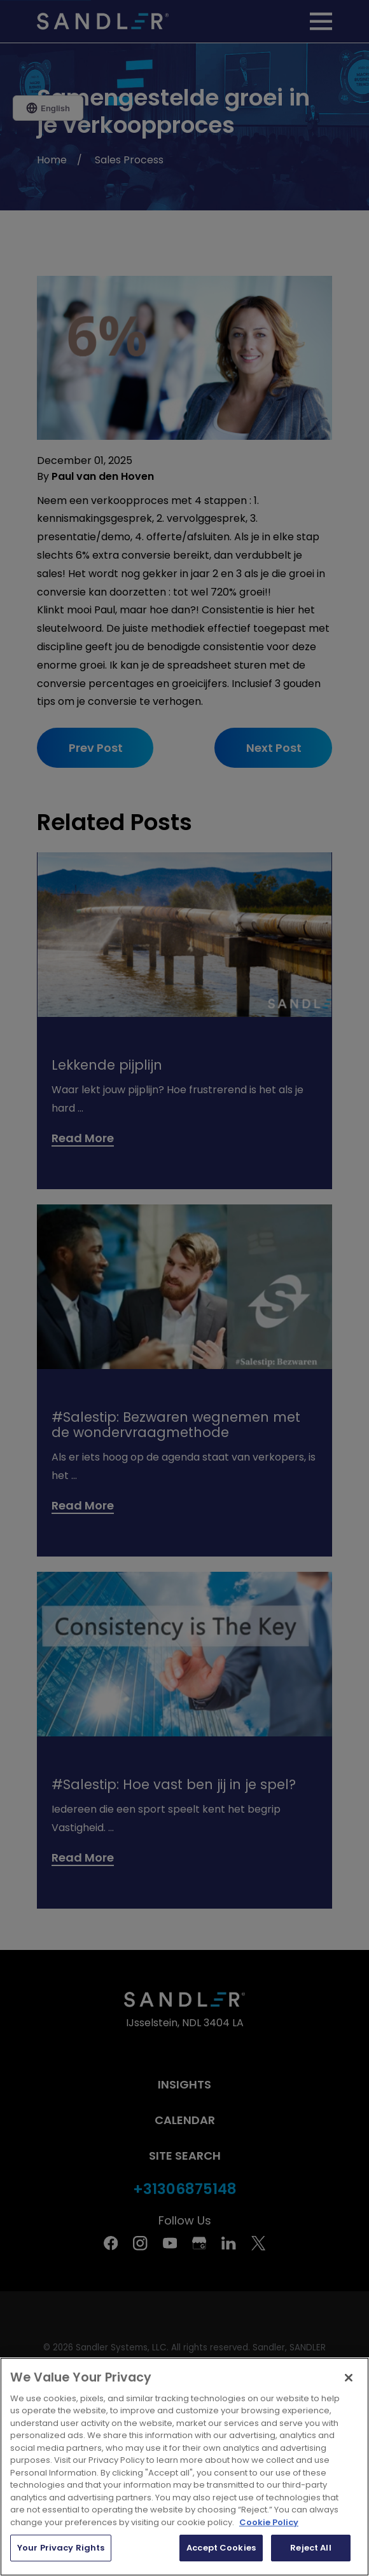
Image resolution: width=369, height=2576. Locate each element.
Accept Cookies (221, 2548)
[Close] (349, 2378)
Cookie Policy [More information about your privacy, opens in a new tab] (268, 2522)
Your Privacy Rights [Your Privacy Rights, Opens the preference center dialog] (60, 2548)
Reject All (310, 2548)
